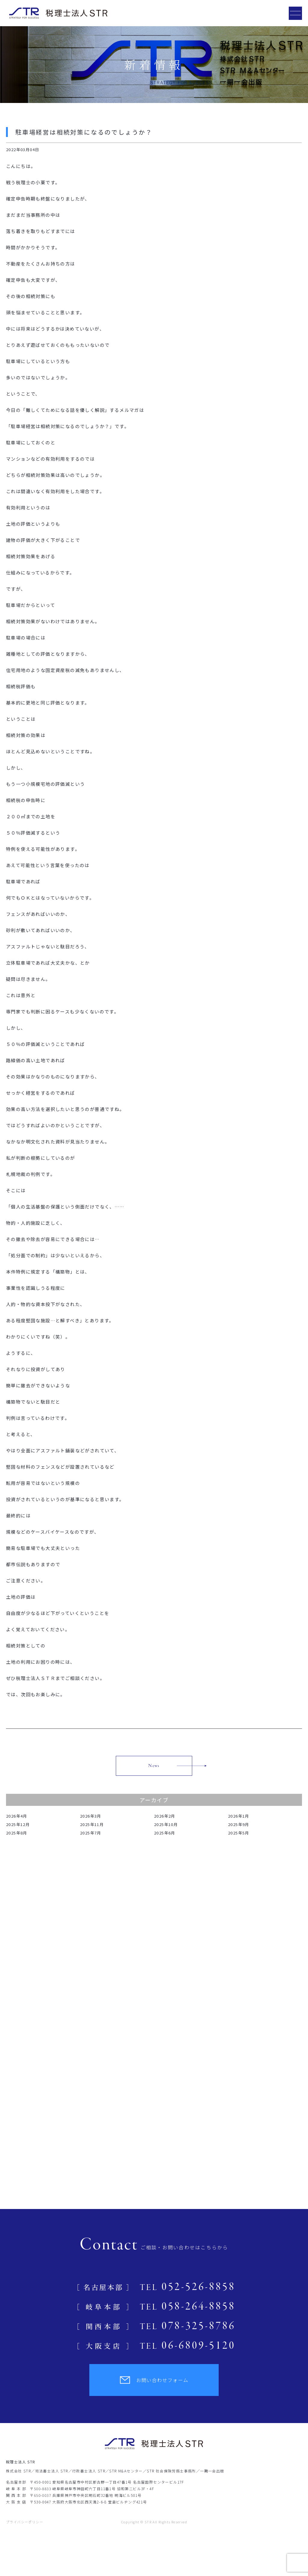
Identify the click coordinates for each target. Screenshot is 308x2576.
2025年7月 (90, 1833)
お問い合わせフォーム (154, 2380)
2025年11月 (92, 1824)
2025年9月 (238, 1824)
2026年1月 (238, 1816)
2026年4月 (16, 1816)
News (154, 1766)
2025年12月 (18, 1824)
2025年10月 (166, 1824)
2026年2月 (164, 1816)
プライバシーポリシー (24, 2521)
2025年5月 (238, 1833)
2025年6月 (164, 1833)
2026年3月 (90, 1816)
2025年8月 (16, 1833)
